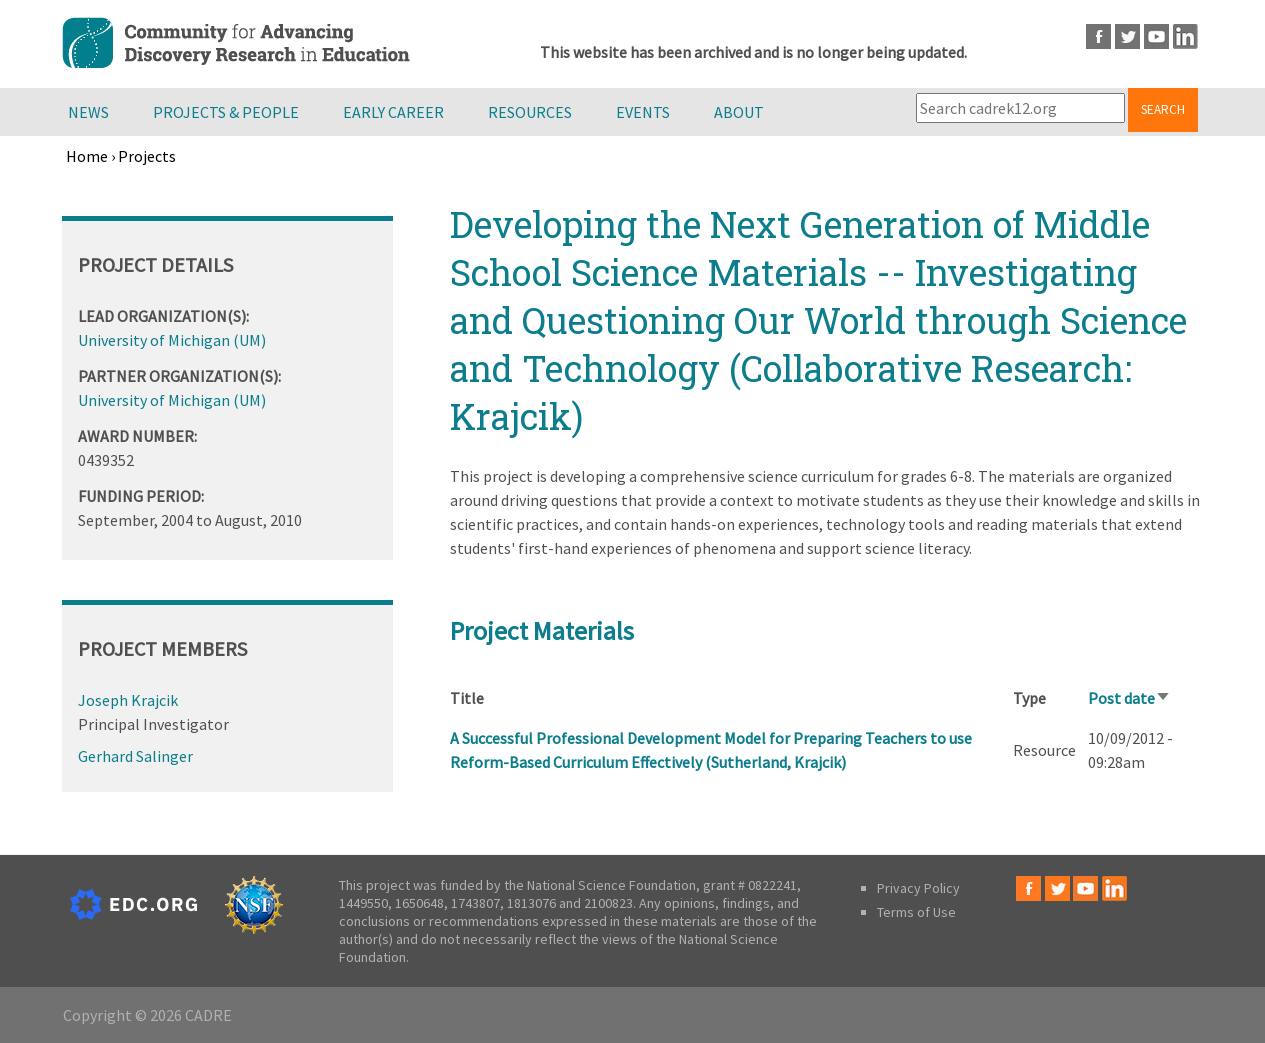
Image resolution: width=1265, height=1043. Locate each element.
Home (87, 156)
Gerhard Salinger (135, 756)
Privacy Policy (918, 888)
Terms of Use (916, 912)
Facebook (1098, 36)
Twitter (1127, 36)
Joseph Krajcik (128, 700)
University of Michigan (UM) (172, 340)
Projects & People (226, 112)
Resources (530, 112)
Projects (147, 156)
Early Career (393, 112)
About (739, 112)
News (88, 112)
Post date (1129, 698)
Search (1163, 109)
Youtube (1156, 36)
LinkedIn (1185, 36)
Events (643, 112)
